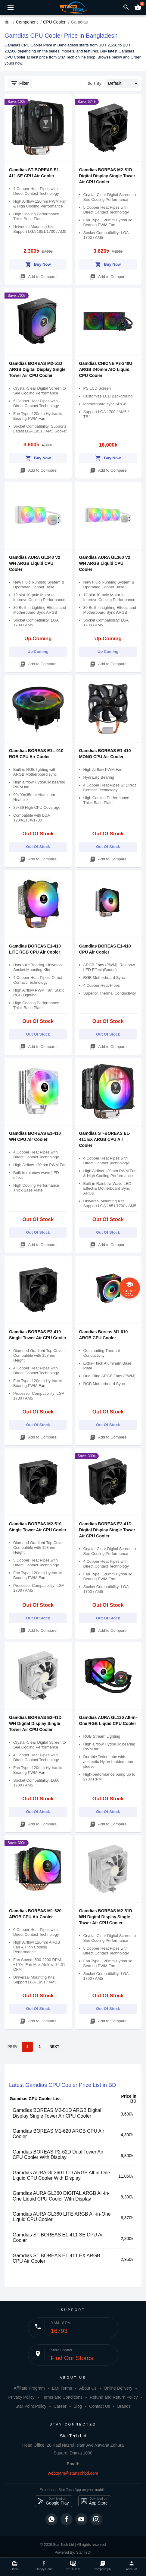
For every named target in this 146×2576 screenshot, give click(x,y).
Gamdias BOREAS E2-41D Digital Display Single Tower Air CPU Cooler (107, 1529)
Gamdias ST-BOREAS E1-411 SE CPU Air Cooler (58, 2237)
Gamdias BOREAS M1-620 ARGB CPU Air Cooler (58, 2133)
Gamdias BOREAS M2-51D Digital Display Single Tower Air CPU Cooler (107, 175)
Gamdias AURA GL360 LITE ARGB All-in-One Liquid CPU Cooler (61, 2216)
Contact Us (99, 2406)
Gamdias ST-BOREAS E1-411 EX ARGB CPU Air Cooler (104, 1139)
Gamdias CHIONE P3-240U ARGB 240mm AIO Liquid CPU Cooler (105, 369)
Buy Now (38, 263)
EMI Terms (62, 2388)
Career (60, 2406)
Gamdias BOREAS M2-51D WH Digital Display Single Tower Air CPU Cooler (105, 1916)
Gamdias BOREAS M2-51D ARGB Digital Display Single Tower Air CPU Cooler (37, 369)
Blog (77, 2406)
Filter (20, 83)
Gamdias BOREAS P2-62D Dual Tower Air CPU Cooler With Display (58, 2154)
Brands (124, 2406)
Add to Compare (38, 276)
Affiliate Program (29, 2388)
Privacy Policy (21, 2397)
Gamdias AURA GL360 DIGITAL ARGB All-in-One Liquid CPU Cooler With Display (61, 2196)
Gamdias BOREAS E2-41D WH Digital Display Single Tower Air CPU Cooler (35, 1723)
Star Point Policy (30, 2406)
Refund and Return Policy (114, 2397)
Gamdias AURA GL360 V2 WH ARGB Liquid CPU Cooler (104, 563)
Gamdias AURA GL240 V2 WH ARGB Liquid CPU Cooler (34, 563)
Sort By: (95, 83)
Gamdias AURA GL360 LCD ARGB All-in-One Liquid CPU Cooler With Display (61, 2175)
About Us (88, 2388)
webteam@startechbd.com (73, 2473)
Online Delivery (118, 2388)
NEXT (54, 2047)
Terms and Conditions (62, 2397)
